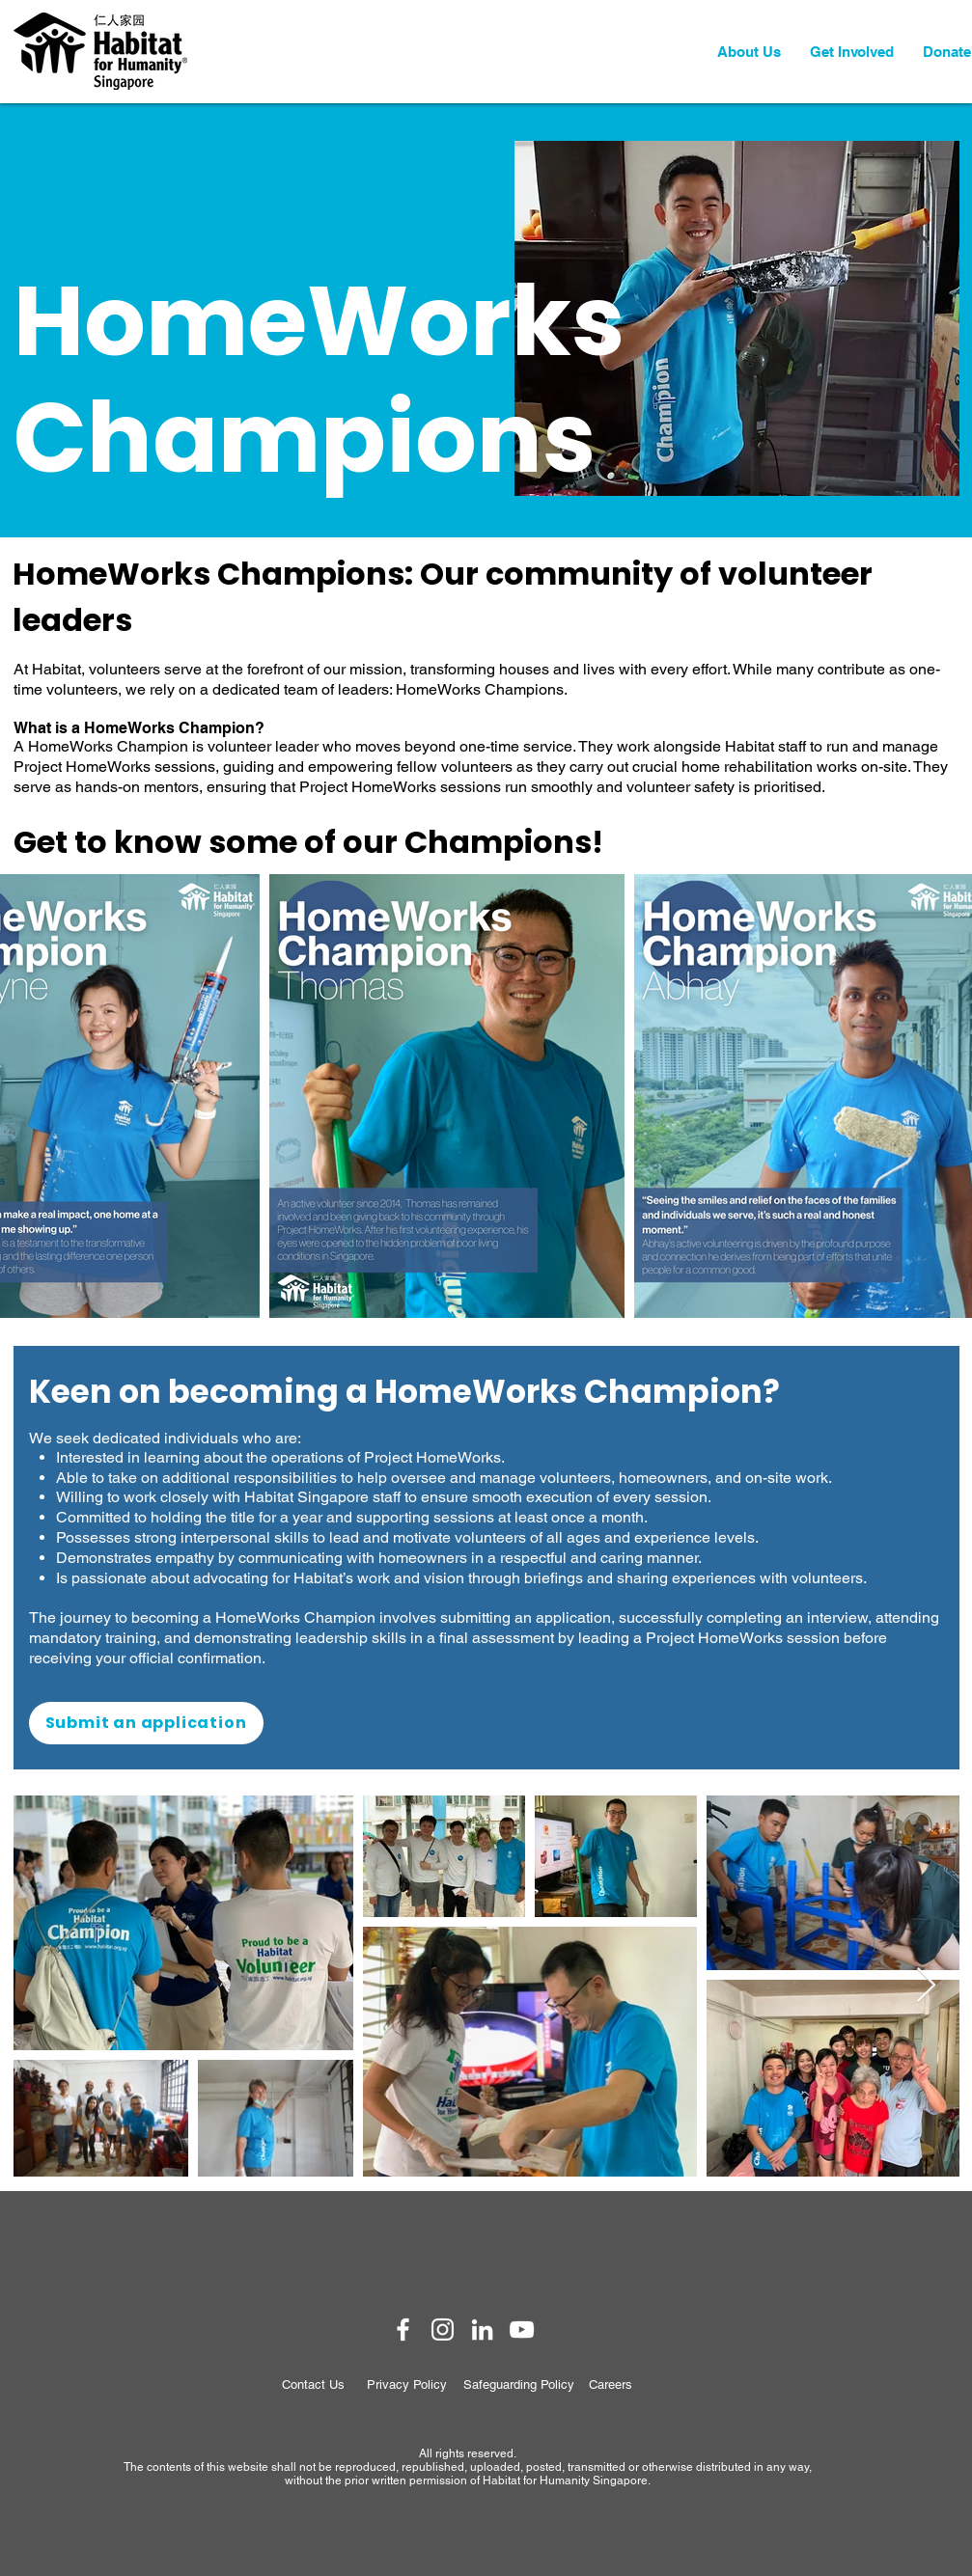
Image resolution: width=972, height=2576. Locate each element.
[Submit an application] (146, 1723)
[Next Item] (926, 1986)
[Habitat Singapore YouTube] (522, 2329)
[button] (749, 51)
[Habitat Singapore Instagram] (443, 2329)
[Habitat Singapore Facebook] (403, 2329)
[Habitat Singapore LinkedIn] (482, 2329)
